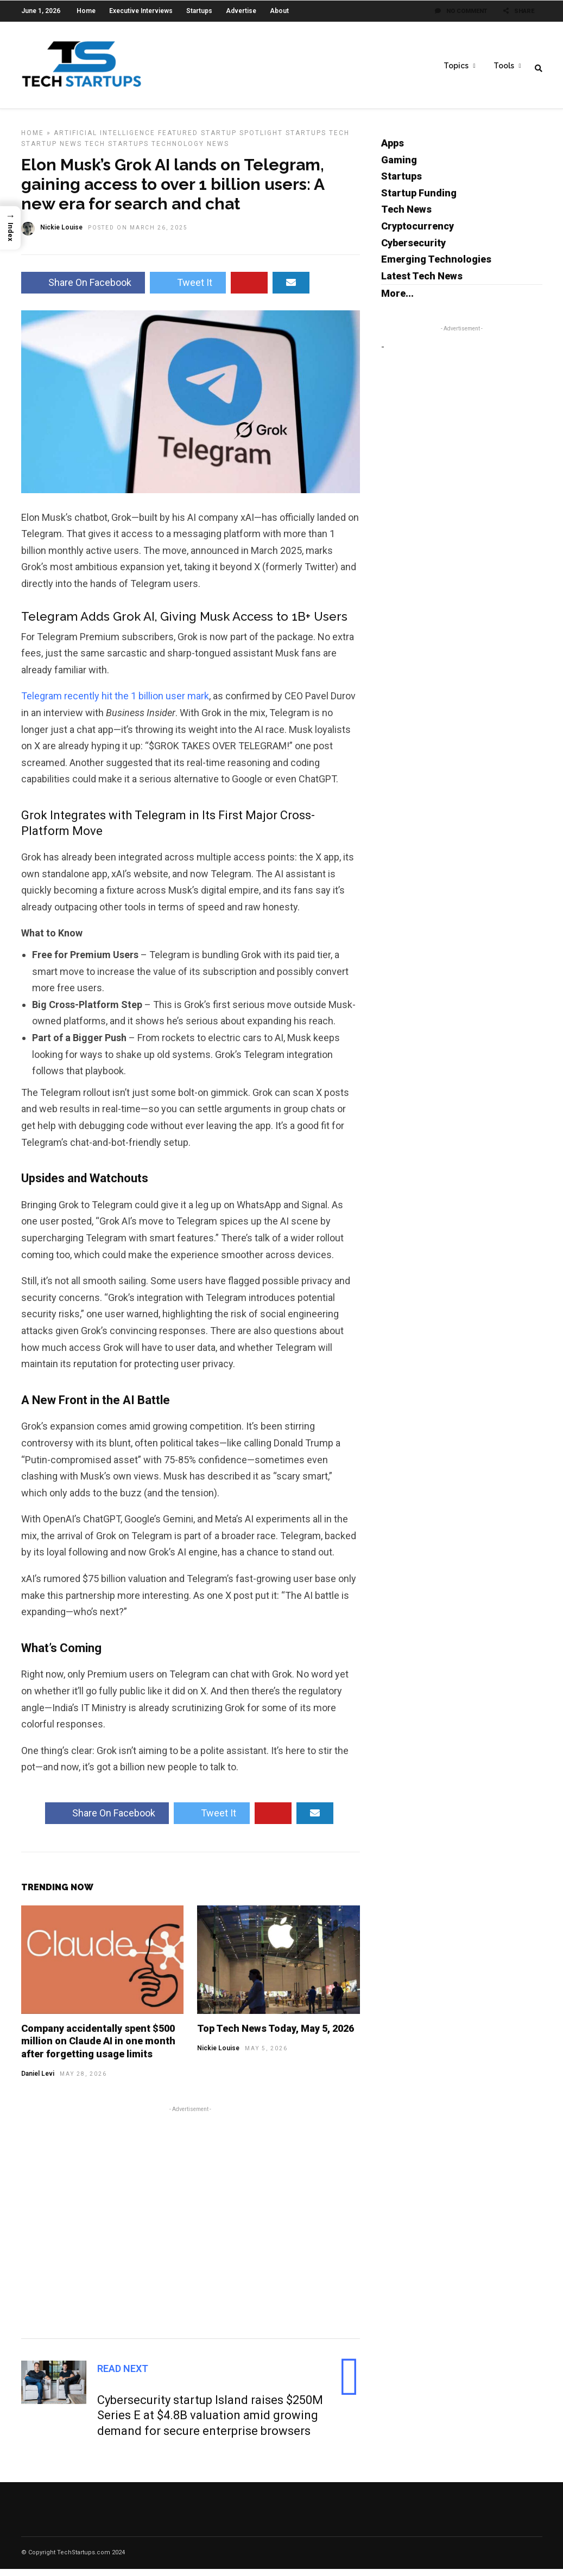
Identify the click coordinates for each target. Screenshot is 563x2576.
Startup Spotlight (242, 140)
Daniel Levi (37, 2080)
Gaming (399, 167)
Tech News (406, 216)
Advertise (241, 11)
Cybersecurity (413, 250)
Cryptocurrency (417, 233)
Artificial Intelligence (104, 140)
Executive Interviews (141, 11)
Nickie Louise (218, 2055)
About (279, 11)
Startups (199, 11)
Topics (456, 65)
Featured (178, 140)
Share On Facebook (83, 289)
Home (86, 11)
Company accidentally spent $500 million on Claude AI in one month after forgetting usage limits (98, 2048)
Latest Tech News (422, 283)
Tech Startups (117, 151)
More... (397, 300)
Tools (504, 65)
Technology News (190, 151)
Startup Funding (419, 200)
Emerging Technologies (436, 266)
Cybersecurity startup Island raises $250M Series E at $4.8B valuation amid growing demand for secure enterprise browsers (210, 2422)
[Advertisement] (190, 2227)
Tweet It (187, 289)
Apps (392, 150)
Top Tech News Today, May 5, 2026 (275, 2035)
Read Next (122, 2375)
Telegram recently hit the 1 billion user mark (115, 703)
